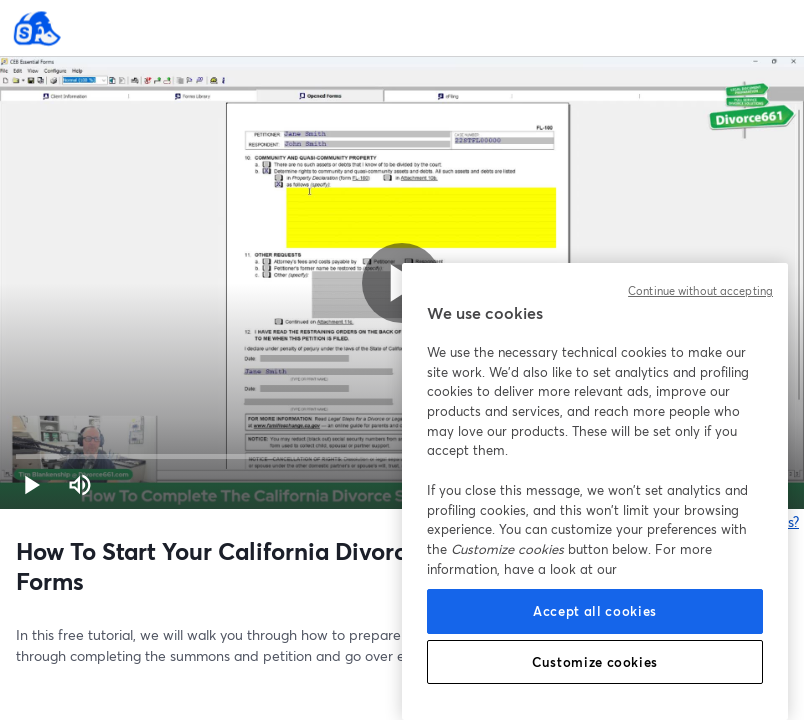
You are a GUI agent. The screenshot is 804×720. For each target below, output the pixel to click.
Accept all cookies (595, 611)
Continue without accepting (700, 291)
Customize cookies (595, 662)
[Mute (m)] (80, 485)
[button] (32, 485)
